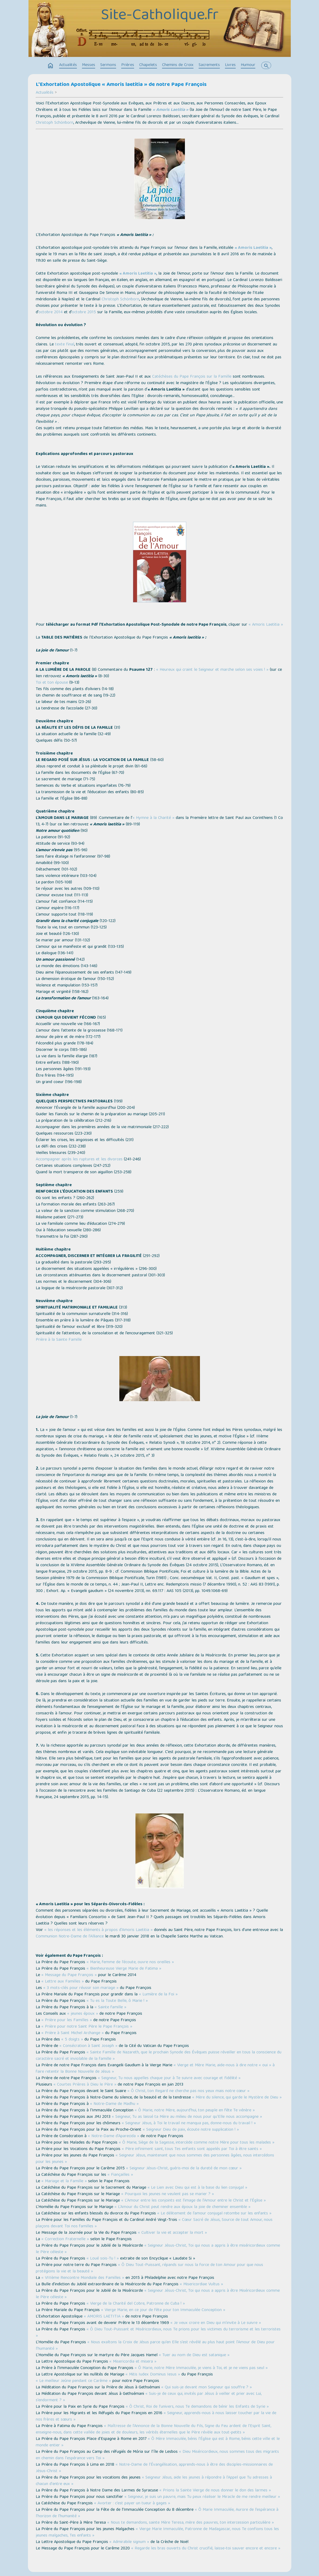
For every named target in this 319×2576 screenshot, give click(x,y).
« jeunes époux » (82, 2014)
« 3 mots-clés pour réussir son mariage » (81, 1988)
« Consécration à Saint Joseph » (88, 2046)
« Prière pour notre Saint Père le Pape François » (86, 2027)
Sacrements (209, 65)
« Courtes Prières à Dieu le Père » (84, 2085)
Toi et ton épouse (52, 683)
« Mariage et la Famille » (64, 2181)
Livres (230, 65)
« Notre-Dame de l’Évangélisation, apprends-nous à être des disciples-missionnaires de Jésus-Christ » (154, 2468)
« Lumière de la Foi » (158, 1994)
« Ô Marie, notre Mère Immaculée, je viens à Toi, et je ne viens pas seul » (201, 2368)
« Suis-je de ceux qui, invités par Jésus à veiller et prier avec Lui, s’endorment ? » (148, 2397)
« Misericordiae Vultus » (201, 2284)
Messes (88, 65)
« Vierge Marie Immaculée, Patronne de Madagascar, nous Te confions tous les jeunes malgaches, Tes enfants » (157, 2532)
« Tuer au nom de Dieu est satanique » (194, 2355)
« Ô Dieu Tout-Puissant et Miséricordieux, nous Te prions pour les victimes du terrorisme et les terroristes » (158, 2333)
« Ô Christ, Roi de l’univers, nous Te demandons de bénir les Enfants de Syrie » (197, 2407)
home (50, 65)
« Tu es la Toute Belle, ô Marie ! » (117, 2001)
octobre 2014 (50, 312)
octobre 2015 (84, 312)
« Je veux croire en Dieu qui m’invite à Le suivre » (215, 2323)
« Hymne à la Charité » (153, 818)
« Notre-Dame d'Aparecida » (113, 2136)
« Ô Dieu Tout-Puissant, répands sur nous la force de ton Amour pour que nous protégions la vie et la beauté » (149, 2268)
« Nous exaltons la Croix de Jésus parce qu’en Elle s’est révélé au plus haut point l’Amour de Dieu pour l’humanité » (155, 2346)
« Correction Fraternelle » (65, 2239)
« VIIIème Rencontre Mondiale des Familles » (82, 2278)
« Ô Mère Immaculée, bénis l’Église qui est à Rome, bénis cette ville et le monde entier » (158, 2442)
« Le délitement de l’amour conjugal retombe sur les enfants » (214, 2213)
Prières (127, 65)
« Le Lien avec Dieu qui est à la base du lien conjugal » (197, 2188)
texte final (64, 344)
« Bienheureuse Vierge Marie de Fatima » (124, 1969)
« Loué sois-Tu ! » (103, 2258)
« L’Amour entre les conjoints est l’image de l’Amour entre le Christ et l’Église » (193, 2201)
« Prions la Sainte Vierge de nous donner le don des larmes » (215, 2490)
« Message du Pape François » (69, 1975)
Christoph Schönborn (54, 123)
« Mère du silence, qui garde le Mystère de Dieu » (237, 2097)
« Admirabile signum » (129, 2542)
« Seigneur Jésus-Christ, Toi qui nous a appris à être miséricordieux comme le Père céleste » (158, 2249)
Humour (248, 65)
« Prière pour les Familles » (66, 2020)
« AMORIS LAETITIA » (104, 2316)
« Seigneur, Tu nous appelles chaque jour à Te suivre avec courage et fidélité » (169, 2078)
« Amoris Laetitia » (170, 110)
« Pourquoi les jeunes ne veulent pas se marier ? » (167, 2194)
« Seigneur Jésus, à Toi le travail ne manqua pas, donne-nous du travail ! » (189, 2123)
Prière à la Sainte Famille (59, 1340)
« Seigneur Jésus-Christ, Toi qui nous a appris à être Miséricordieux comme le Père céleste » (158, 2294)
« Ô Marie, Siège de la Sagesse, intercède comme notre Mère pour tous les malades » (196, 2143)
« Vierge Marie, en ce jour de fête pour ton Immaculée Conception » (163, 2310)
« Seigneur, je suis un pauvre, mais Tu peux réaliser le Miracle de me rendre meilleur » (202, 2497)
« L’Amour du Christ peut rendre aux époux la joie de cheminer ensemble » (182, 2207)
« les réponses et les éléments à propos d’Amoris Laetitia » (98, 1930)
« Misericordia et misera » (132, 2362)
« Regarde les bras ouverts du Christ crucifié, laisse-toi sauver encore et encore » (205, 2548)
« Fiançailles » (120, 2175)
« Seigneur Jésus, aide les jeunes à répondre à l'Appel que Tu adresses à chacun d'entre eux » (154, 2481)
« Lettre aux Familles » (62, 1981)
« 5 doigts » (72, 2039)
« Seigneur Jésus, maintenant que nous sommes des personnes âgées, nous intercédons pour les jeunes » (155, 2159)
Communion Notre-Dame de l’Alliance (70, 1936)
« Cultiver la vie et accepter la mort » (172, 2233)
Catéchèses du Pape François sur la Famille (191, 377)
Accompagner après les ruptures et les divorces (79, 1159)
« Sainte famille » (110, 2007)
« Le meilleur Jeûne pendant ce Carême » (73, 2381)
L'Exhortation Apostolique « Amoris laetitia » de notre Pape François (121, 85)
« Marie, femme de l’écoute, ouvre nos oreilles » (130, 1962)
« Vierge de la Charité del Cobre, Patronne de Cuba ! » (136, 2304)
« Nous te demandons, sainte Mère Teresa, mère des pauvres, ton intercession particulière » (190, 2523)
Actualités (68, 65)
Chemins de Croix (177, 65)
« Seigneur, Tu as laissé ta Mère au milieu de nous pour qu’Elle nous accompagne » (187, 2117)
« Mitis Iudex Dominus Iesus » (153, 2374)
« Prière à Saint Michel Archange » (72, 2033)
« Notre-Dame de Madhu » (114, 2104)
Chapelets (148, 65)
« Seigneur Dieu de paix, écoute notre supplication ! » (191, 2130)
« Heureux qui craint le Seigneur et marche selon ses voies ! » (212, 670)
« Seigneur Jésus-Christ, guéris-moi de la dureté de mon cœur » (184, 2168)
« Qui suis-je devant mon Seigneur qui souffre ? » (206, 2387)
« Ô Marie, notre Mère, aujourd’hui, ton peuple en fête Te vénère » (195, 2110)
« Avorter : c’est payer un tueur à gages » (132, 2503)
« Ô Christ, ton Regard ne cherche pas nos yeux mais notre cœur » (188, 2091)
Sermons (108, 65)
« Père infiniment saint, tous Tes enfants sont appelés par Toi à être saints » (192, 2149)
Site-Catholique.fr (159, 16)
